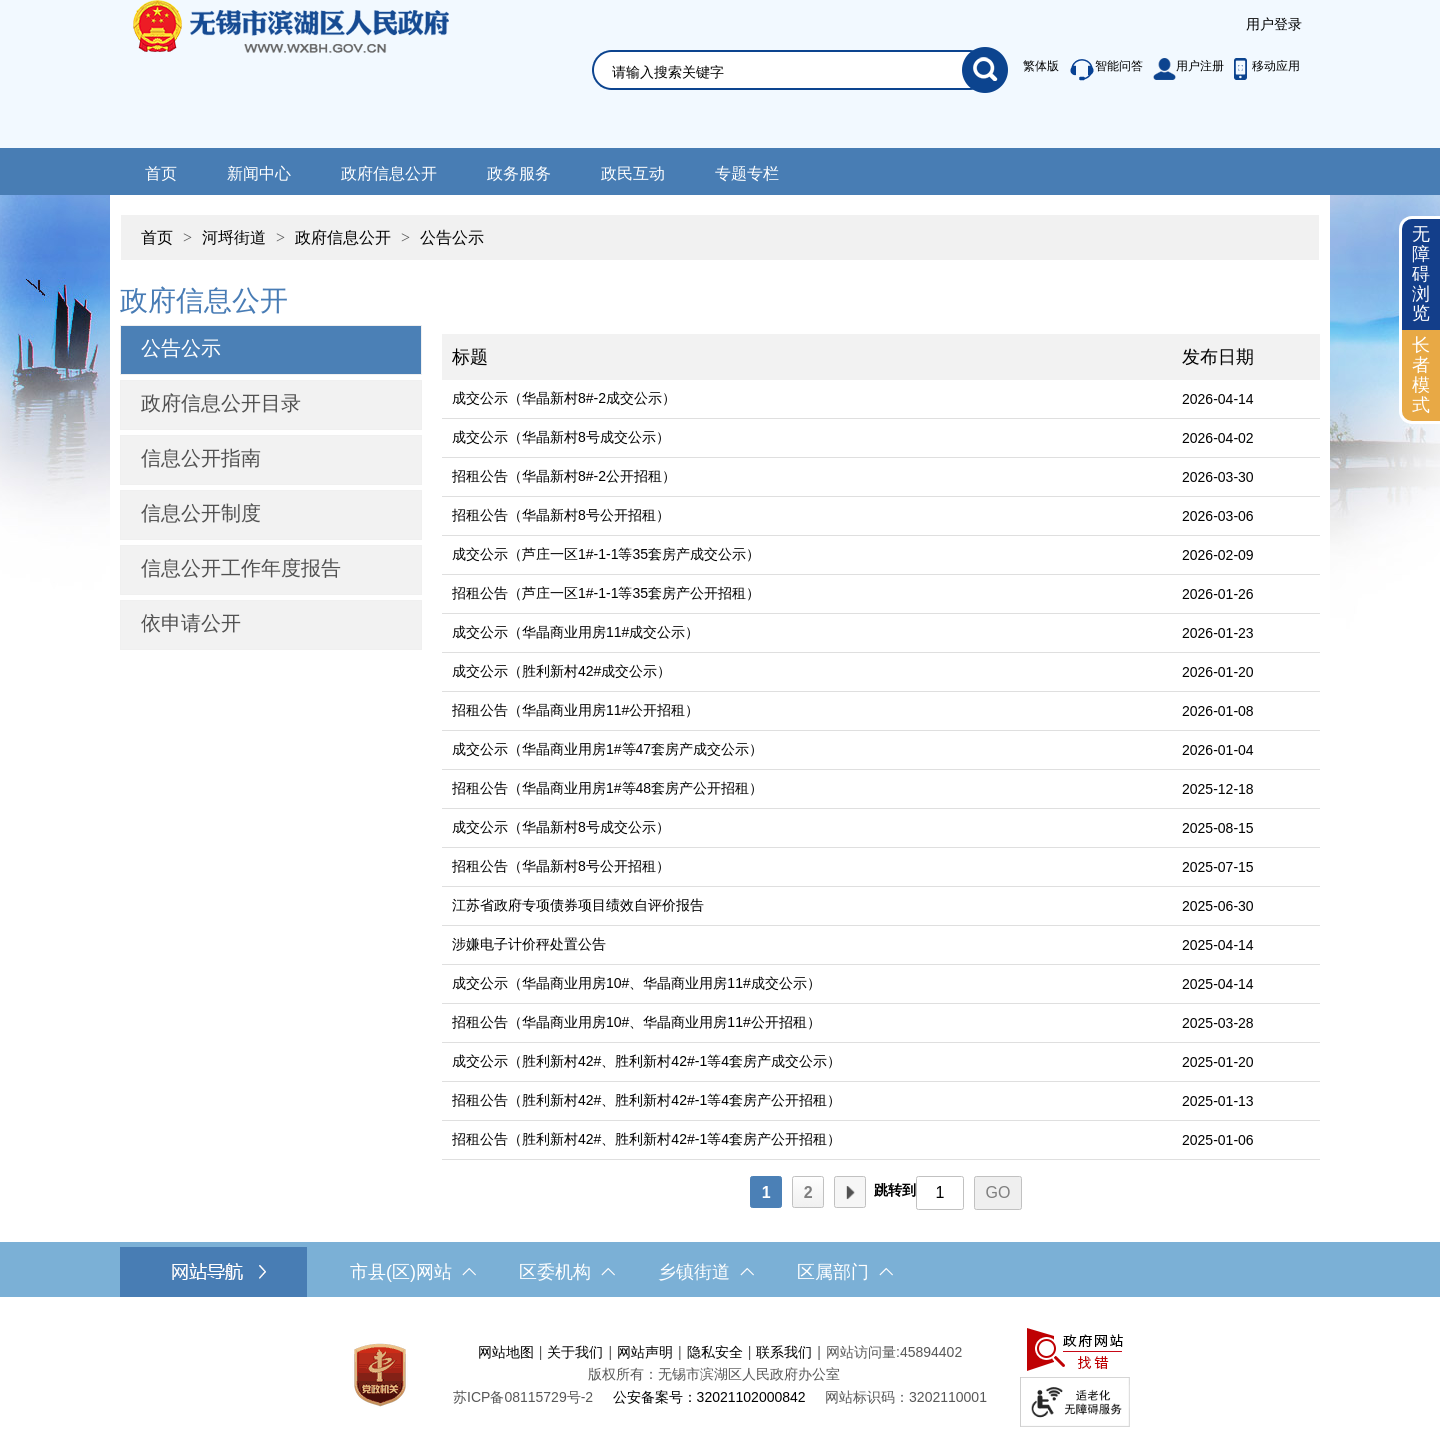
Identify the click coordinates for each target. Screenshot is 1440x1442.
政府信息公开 (389, 173)
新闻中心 (259, 173)
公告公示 (452, 237)
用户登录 (1274, 24)
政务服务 (519, 173)
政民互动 (633, 173)
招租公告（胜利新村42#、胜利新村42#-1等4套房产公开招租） (646, 1100)
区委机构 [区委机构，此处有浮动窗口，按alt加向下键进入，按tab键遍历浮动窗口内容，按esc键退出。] (567, 1272)
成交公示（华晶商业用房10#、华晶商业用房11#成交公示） (636, 983)
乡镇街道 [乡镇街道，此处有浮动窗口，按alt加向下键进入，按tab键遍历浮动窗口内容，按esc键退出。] (706, 1272)
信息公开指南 (201, 458)
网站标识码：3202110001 (906, 1397)
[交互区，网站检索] (776, 46)
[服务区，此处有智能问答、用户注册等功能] (1156, 70)
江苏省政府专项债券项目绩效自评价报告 (578, 905)
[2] (808, 1192)
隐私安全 (715, 1352)
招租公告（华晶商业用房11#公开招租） (575, 710)
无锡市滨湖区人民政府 (318, 74)
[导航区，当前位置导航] (720, 227)
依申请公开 (191, 623)
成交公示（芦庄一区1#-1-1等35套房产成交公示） (606, 554)
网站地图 (506, 1352)
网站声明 (645, 1352)
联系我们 (784, 1352)
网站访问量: (863, 1352)
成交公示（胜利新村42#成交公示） (561, 671)
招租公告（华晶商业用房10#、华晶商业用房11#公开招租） (636, 1022)
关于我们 (575, 1352)
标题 (470, 357)
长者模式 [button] (1421, 374)
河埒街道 (234, 237)
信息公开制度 (201, 513)
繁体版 (1041, 66)
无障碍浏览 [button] (1421, 273)
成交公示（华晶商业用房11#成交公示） (575, 632)
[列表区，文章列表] (881, 743)
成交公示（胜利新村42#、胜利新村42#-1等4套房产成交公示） (646, 1061)
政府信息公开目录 (221, 403)
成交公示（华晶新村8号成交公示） (561, 437)
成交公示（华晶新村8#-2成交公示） (564, 398)
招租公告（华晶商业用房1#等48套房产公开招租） (607, 788)
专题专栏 (747, 173)
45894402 (931, 1352)
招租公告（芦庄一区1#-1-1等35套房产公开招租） (606, 593)
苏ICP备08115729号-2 (523, 1397)
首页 (161, 173)
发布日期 (1218, 357)
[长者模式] (1421, 375)
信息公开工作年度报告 (241, 568)
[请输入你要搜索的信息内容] (787, 72)
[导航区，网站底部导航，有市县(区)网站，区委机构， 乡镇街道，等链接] (720, 1272)
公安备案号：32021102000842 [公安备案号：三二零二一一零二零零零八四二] (709, 1397)
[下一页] (850, 1192)
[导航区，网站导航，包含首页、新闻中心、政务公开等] (720, 171)
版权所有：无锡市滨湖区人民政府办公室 (714, 1374)
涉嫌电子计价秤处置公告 (529, 944)
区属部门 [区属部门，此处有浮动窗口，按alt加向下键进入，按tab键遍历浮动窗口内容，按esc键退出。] (845, 1272)
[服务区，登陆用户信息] (1274, 25)
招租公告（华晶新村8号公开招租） (561, 515)
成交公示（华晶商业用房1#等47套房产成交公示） (607, 749)
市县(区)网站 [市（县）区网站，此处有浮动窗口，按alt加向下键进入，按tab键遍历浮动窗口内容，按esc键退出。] (413, 1272)
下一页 (850, 1193)
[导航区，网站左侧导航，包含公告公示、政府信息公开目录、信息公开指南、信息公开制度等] (271, 465)
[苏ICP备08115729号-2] (523, 1397)
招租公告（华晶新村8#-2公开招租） (564, 476)
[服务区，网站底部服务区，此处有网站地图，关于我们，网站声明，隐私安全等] (720, 1374)
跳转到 (895, 1190)
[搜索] (985, 70)
